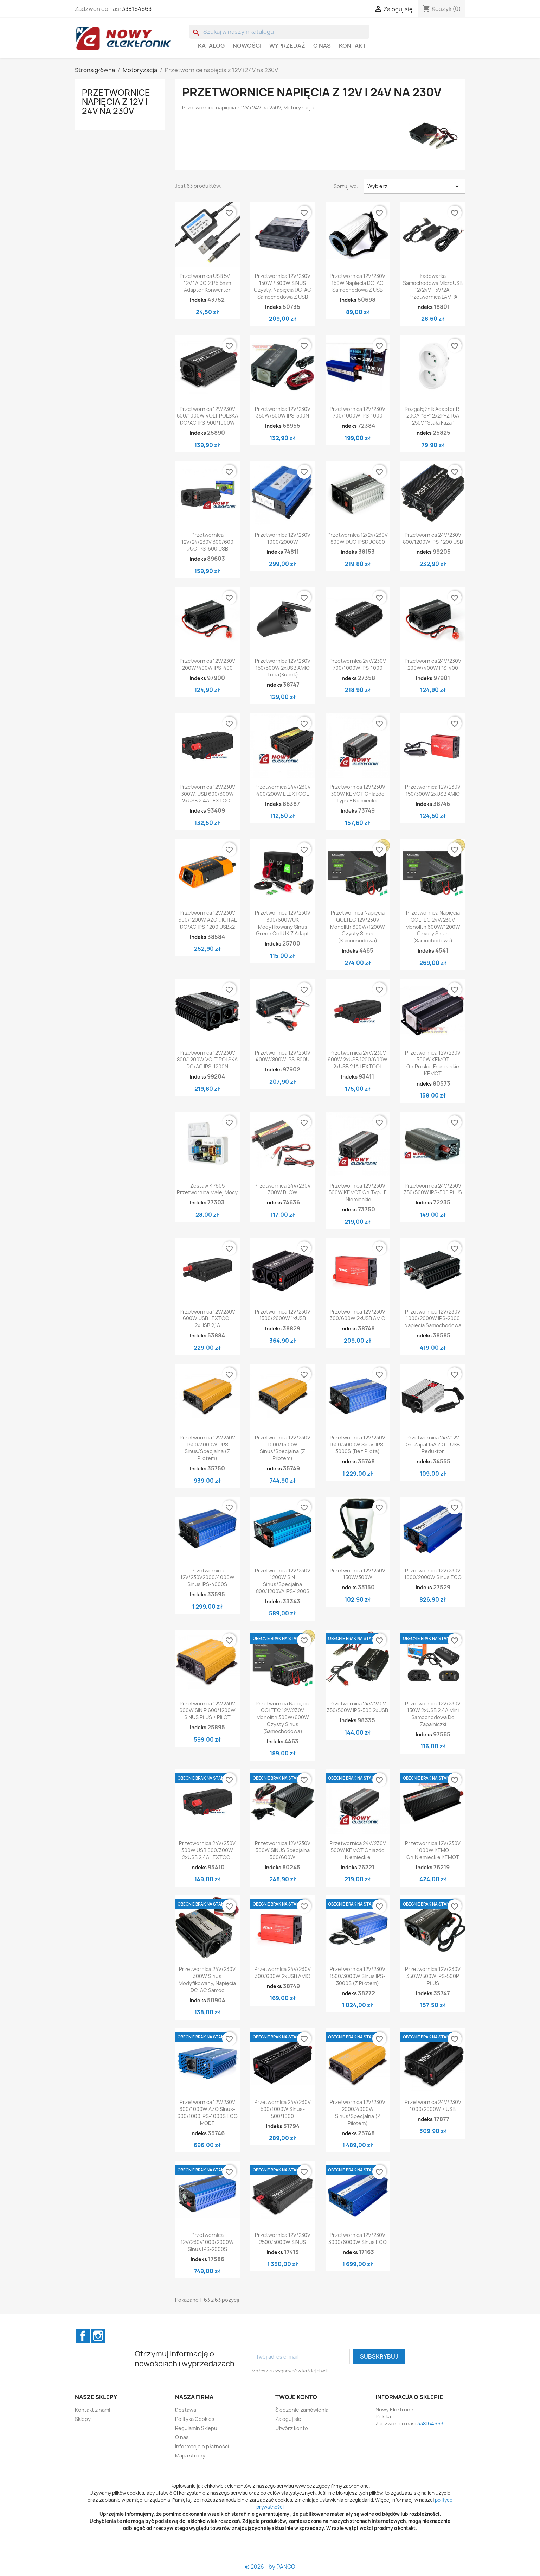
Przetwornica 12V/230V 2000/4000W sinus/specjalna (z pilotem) (357, 2112)
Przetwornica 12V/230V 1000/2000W (282, 538)
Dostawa (185, 2409)
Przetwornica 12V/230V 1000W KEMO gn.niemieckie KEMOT (433, 1850)
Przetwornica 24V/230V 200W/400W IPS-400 (433, 664)
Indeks (198, 300)
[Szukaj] (279, 32)
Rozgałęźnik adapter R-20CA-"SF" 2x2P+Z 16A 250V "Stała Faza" (433, 416)
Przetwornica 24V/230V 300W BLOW (282, 1189)
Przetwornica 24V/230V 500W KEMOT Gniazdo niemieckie (357, 1850)
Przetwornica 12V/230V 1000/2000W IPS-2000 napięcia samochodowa (432, 1318)
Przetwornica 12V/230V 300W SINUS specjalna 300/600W (282, 1850)
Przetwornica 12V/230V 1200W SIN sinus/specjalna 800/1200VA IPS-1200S (282, 1581)
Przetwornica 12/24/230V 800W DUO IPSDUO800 (357, 538)
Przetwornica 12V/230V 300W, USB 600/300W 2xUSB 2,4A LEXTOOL (207, 793)
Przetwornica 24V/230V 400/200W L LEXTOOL (282, 790)
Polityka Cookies (194, 2419)
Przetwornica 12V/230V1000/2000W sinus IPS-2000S (207, 2242)
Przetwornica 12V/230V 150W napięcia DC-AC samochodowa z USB (357, 283)
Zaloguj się (288, 2419)
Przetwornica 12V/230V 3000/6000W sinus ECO (357, 2238)
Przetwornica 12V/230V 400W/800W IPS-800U (282, 1056)
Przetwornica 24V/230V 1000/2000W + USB (433, 2105)
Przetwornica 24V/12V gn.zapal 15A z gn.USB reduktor (433, 1444)
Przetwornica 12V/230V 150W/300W (357, 1574)
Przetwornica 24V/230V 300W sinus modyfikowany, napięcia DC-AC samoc (207, 1979)
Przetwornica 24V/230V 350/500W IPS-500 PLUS (433, 1189)
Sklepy (83, 2419)
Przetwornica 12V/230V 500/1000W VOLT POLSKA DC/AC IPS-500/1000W (207, 416)
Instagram (98, 2336)
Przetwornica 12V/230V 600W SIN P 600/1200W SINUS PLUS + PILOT (207, 1710)
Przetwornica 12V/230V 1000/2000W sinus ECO (433, 1574)
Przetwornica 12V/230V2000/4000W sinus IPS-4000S (207, 1577)
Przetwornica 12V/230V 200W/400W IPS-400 (207, 664)
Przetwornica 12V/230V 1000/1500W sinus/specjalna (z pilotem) (282, 1448)
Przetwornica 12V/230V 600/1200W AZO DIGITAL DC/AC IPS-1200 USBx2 (207, 919)
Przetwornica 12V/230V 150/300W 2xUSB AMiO (433, 790)
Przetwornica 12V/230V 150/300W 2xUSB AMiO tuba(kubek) (282, 667)
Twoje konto (296, 2397)
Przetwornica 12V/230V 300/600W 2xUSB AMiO (357, 1315)
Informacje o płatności (202, 2446)
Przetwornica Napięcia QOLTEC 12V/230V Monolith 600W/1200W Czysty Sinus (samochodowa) (357, 926)
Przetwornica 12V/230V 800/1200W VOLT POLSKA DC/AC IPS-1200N (207, 1059)
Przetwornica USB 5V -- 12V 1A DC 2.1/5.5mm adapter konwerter (207, 283)
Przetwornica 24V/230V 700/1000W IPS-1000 (357, 664)
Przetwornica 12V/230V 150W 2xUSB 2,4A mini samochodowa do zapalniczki (433, 1714)
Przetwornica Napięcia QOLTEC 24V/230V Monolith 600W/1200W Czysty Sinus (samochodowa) (432, 926)
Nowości (247, 46)
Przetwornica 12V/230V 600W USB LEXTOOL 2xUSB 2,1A (207, 1318)
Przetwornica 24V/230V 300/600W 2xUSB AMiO (282, 1972)
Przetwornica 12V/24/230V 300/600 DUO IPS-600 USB (207, 542)
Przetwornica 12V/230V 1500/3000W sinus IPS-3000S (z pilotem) (357, 1976)
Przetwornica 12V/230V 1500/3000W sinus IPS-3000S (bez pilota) (357, 1444)
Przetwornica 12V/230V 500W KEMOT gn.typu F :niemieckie (357, 1192)
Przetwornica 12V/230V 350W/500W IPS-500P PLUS (433, 1976)
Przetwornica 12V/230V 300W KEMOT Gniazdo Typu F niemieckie (357, 793)
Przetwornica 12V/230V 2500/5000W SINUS (282, 2238)
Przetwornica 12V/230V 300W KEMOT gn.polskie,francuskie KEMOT (433, 1063)
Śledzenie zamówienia (301, 2409)
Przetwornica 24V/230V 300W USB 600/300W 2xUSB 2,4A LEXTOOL (207, 1850)
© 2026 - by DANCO (270, 2566)
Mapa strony (190, 2455)
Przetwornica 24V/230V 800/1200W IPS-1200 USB (433, 538)
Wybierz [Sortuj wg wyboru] (414, 186)
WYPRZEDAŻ (287, 46)
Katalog (211, 46)
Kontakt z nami (92, 2409)
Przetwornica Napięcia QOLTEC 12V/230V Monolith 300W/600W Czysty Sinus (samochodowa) (282, 1717)
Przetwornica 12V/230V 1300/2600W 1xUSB (282, 1315)
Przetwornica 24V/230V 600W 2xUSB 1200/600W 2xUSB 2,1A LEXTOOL (357, 1059)
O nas (322, 46)
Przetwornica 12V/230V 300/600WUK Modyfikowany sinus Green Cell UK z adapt (282, 923)
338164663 (137, 9)
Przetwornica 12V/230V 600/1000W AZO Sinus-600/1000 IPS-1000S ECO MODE (207, 2112)
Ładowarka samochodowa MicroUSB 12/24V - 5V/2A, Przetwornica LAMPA (433, 286)
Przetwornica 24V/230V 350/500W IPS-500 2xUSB (357, 1707)
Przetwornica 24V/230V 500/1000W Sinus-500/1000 (282, 2109)
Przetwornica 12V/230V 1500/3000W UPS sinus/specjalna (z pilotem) (207, 1448)
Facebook (83, 2336)
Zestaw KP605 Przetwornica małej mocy (207, 1189)
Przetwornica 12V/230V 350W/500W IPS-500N (282, 412)
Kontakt (352, 46)
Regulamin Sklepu (196, 2428)
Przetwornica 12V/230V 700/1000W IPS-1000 (357, 412)
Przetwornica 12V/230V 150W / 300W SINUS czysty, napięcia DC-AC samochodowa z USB (282, 286)
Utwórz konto (291, 2428)
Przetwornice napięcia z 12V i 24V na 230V (116, 102)
